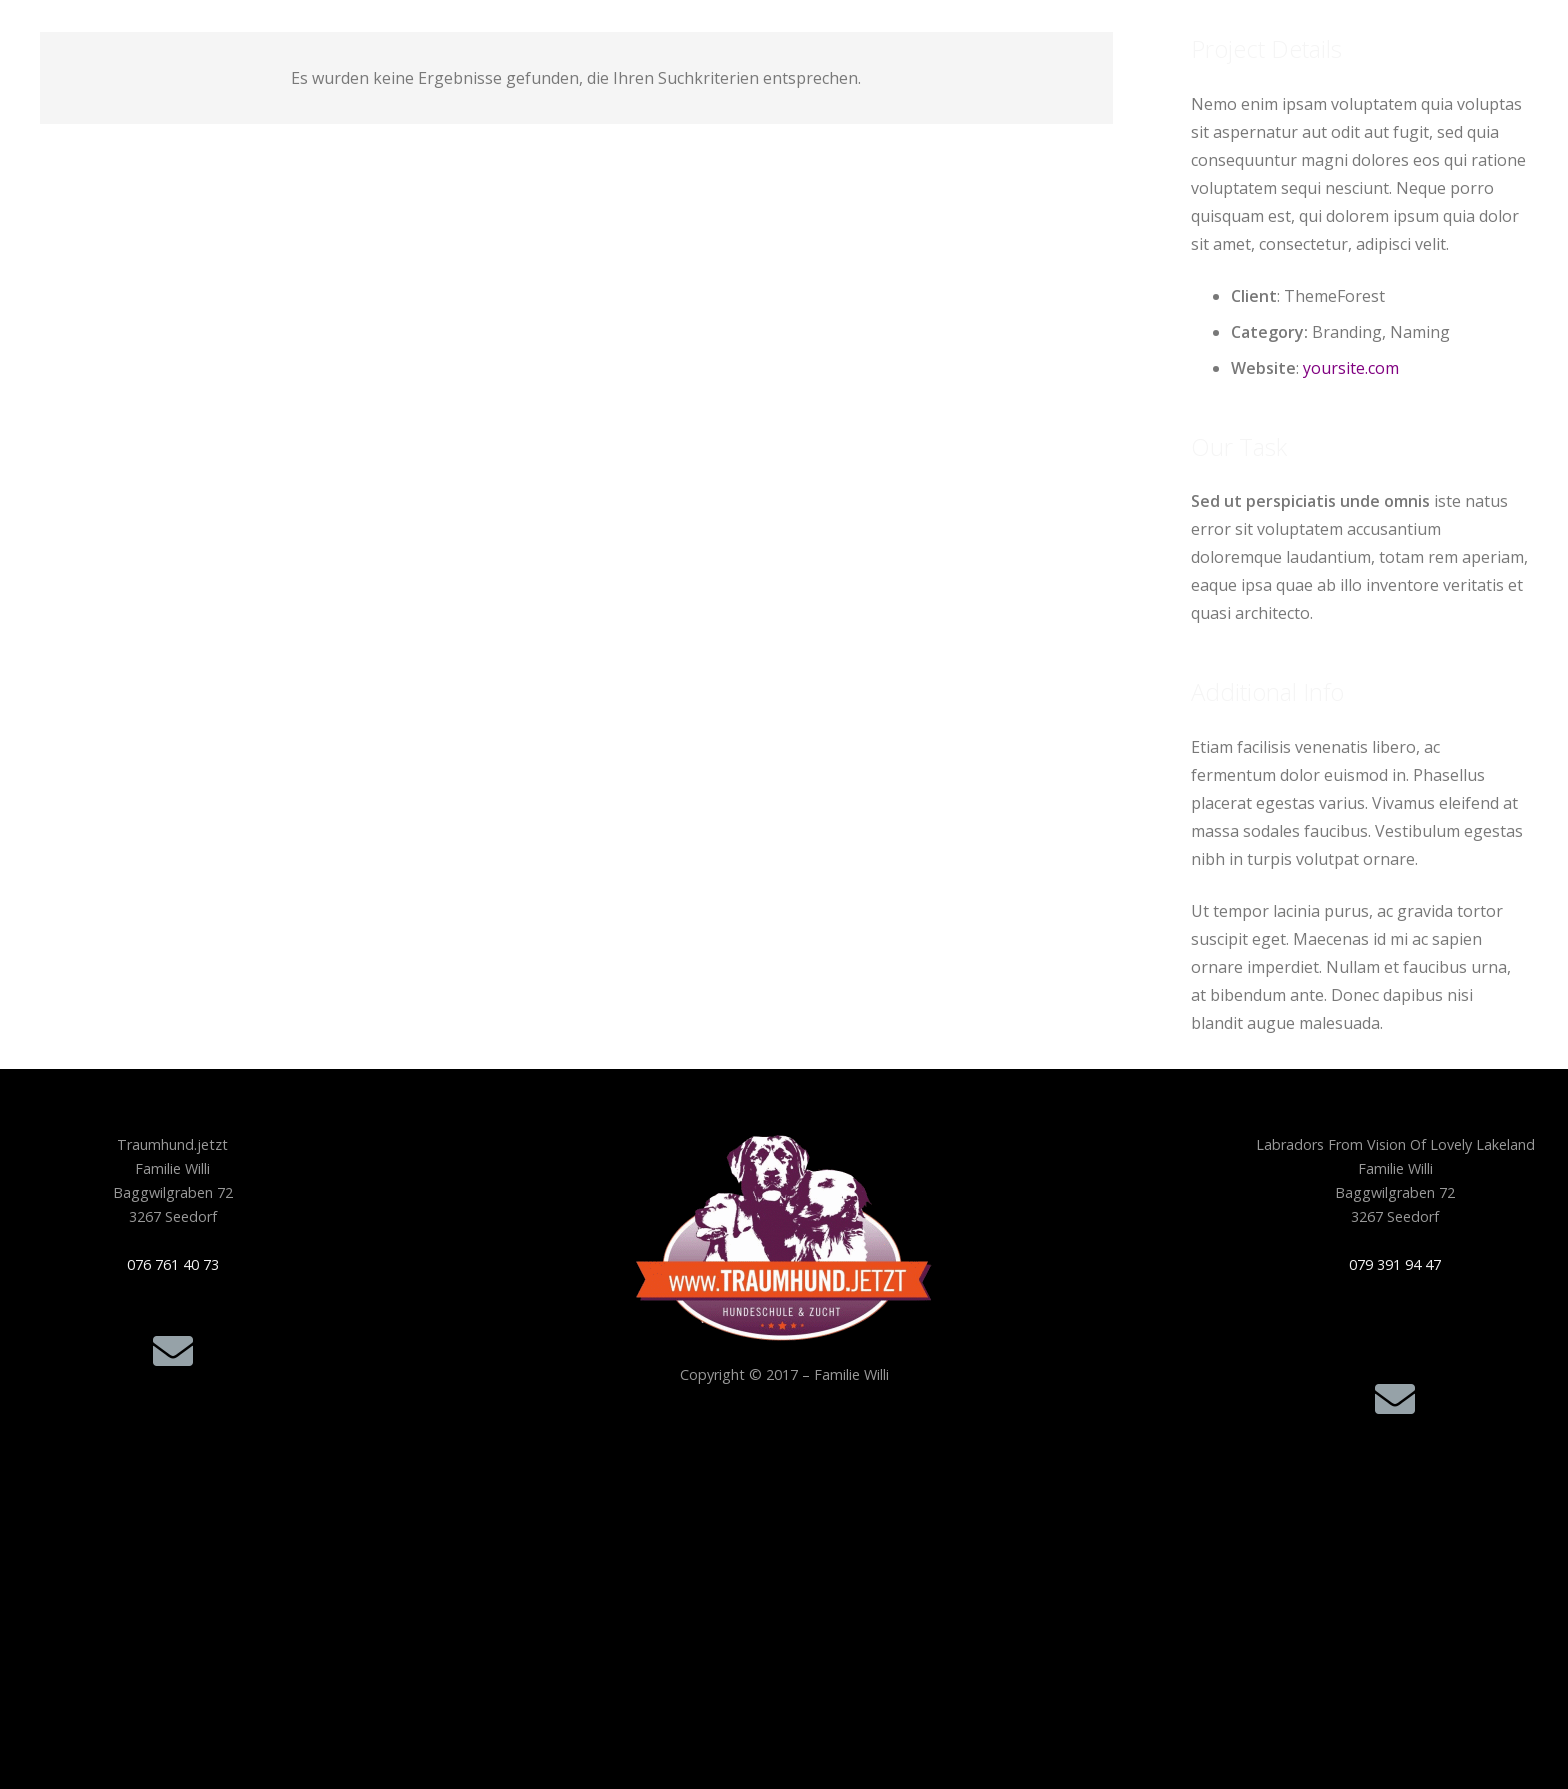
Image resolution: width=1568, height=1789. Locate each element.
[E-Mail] (173, 1351)
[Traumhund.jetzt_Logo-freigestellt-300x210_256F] (784, 1238)
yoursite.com (1351, 368)
